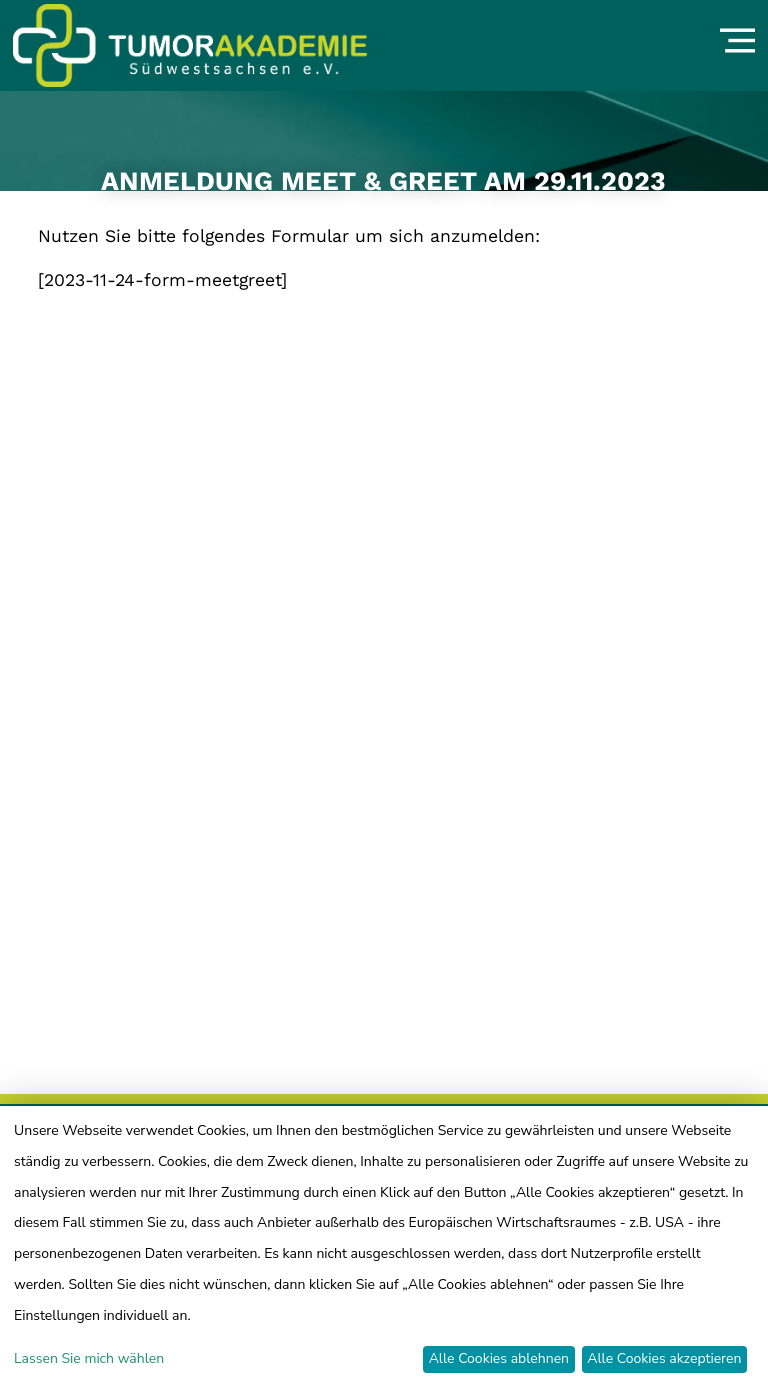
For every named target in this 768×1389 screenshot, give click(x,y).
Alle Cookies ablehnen (499, 1358)
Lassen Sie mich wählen (89, 1358)
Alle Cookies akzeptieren (664, 1358)
